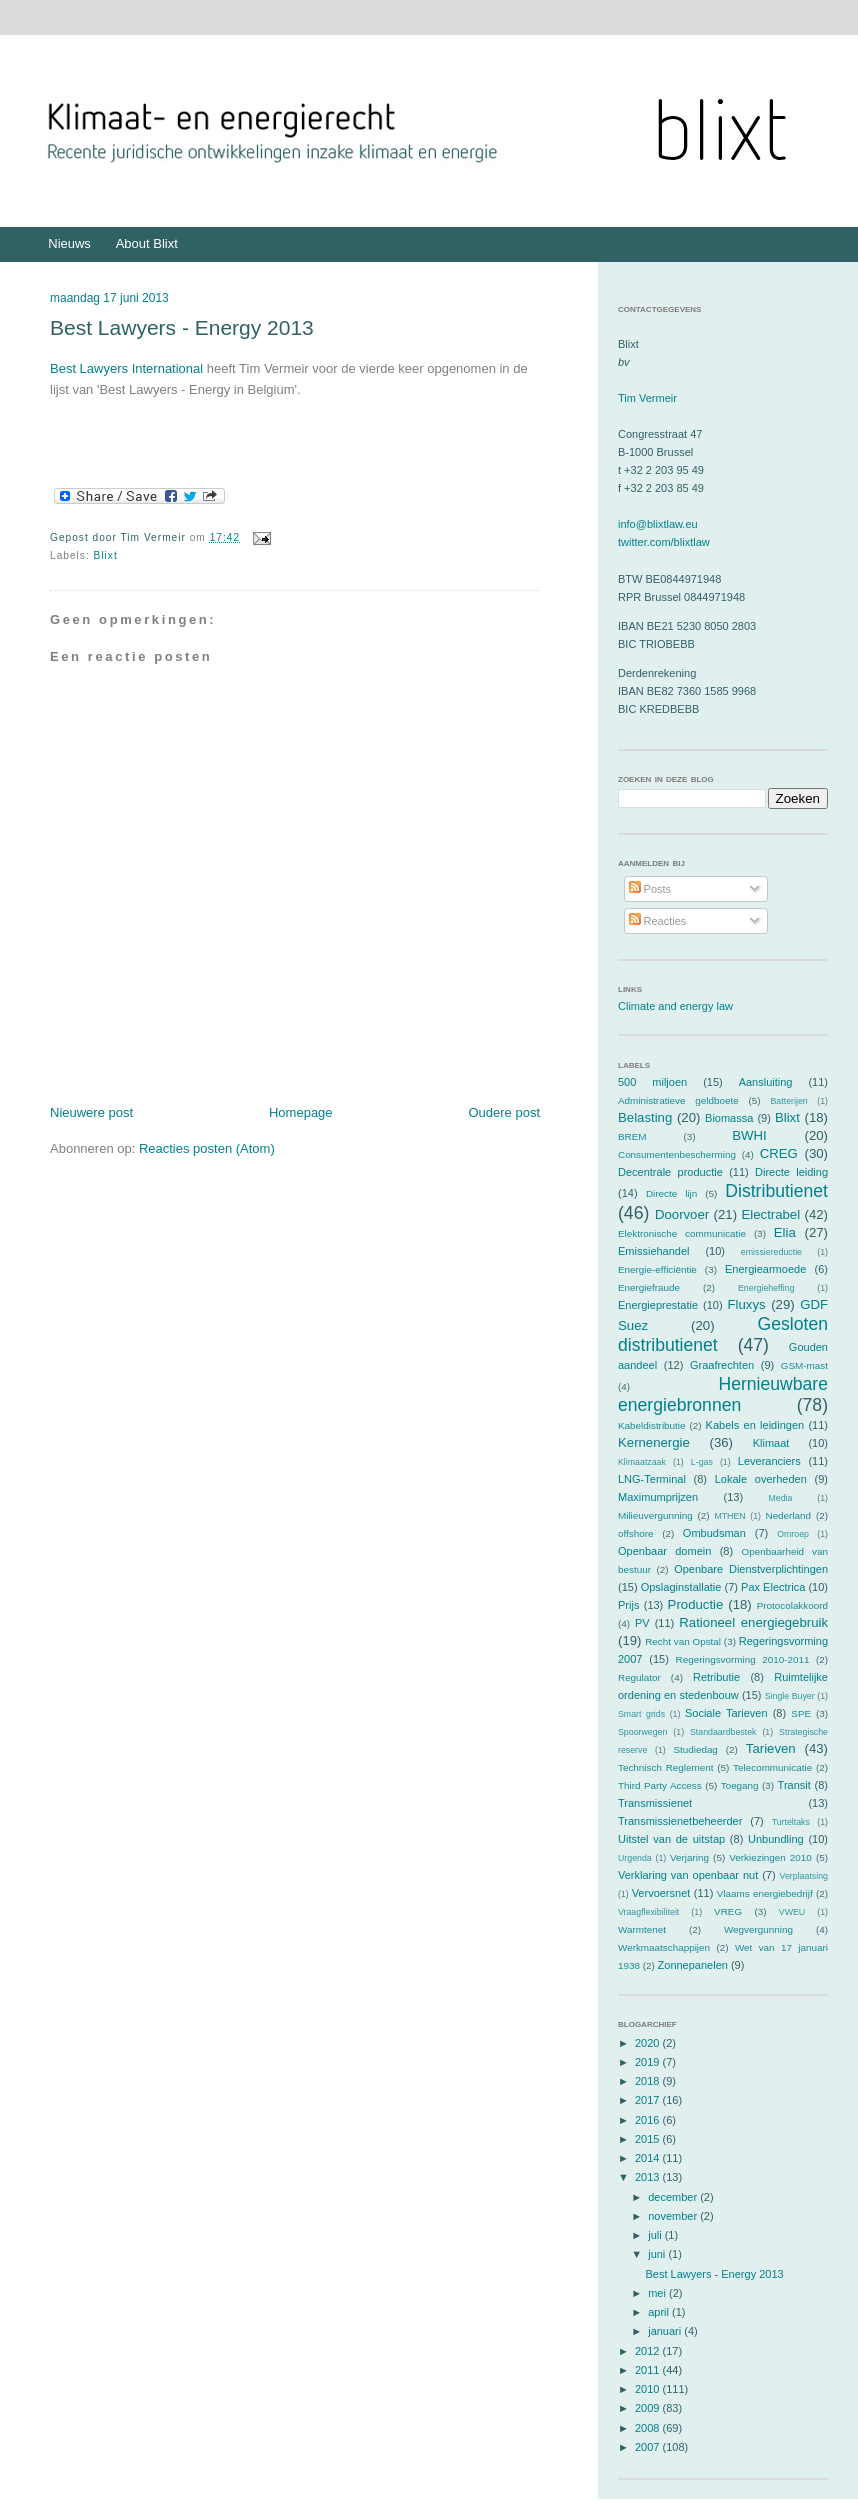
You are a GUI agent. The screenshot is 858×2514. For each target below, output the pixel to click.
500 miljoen (652, 1082)
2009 (649, 2408)
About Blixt (147, 243)
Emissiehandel (654, 1251)
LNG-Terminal (652, 1479)
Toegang (740, 1785)
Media (780, 1498)
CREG (779, 1153)
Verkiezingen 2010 (770, 1857)
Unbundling (776, 1839)
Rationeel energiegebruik (753, 1622)
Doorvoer (682, 1214)
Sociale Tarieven (726, 1713)
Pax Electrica (773, 1587)
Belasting (645, 1117)
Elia (785, 1232)
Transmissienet (655, 1803)
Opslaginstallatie (681, 1587)
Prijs (628, 1605)
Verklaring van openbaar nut (688, 1875)
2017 (649, 2100)
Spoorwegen (642, 1732)
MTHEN (729, 1516)
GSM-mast (804, 1365)
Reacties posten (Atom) (207, 1148)
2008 (649, 2428)
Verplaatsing (804, 1876)
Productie (696, 1604)
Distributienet (776, 1191)
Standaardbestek (723, 1732)
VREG (728, 1911)
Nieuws (69, 243)
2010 (649, 2389)
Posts (650, 889)
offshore (636, 1533)
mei (658, 2293)
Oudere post (504, 1112)
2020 (649, 2043)
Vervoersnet (661, 1893)
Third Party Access (660, 1785)
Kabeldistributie (652, 1425)
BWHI (749, 1135)
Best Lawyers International (126, 368)
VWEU (792, 1912)
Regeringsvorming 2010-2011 (743, 1659)
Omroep (793, 1534)
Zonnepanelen (693, 1965)
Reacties (658, 921)
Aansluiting (766, 1082)
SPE (801, 1713)
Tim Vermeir (647, 398)
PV (642, 1623)
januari (666, 2331)
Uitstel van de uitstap (671, 1839)
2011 (649, 2370)
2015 (649, 2139)
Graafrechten (722, 1365)
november (674, 2216)
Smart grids (641, 1714)
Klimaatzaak (642, 1462)
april (660, 2312)
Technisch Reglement (665, 1767)
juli (656, 2235)
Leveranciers (769, 1461)
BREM (632, 1136)
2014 (649, 2158)
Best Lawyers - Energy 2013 (182, 327)
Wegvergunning (758, 1929)
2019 (649, 2062)
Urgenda (635, 1858)
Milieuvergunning (655, 1515)
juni (658, 2254)
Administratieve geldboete (678, 1100)
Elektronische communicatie (682, 1233)
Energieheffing (766, 1288)
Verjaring (689, 1857)
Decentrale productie (670, 1172)
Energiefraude (649, 1287)
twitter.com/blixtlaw (664, 542)
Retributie (716, 1677)
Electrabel (770, 1214)
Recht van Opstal (683, 1641)
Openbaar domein (664, 1551)
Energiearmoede (765, 1269)
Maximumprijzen (658, 1497)
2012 (649, 2351)
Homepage (301, 1112)
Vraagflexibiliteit (648, 1912)
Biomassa (729, 1118)
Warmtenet (642, 1929)
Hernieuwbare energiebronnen (723, 1394)
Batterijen (789, 1101)
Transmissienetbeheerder (680, 1821)
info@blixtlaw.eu (658, 524)
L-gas (702, 1462)
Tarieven (771, 1748)
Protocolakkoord (792, 1605)
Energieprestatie (658, 1305)
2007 (649, 2447)
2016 (649, 2120)
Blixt (106, 555)
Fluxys (747, 1304)
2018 (649, 2081)
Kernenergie (654, 1442)
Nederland (789, 1515)
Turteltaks (791, 1822)
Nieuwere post (91, 1112)
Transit (794, 1785)
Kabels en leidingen (755, 1425)
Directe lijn (671, 1193)
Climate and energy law (675, 1006)
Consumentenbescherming (677, 1154)
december (674, 2197)
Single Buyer (790, 1696)
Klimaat (771, 1443)
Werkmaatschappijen (664, 1947)
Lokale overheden (761, 1479)
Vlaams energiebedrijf (765, 1893)
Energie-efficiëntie (657, 1269)
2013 (649, 2177)
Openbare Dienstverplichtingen (751, 1569)
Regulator (639, 1677)
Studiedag (695, 1749)
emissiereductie (771, 1252)
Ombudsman (714, 1533)
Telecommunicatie (772, 1767)
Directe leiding (791, 1172)
